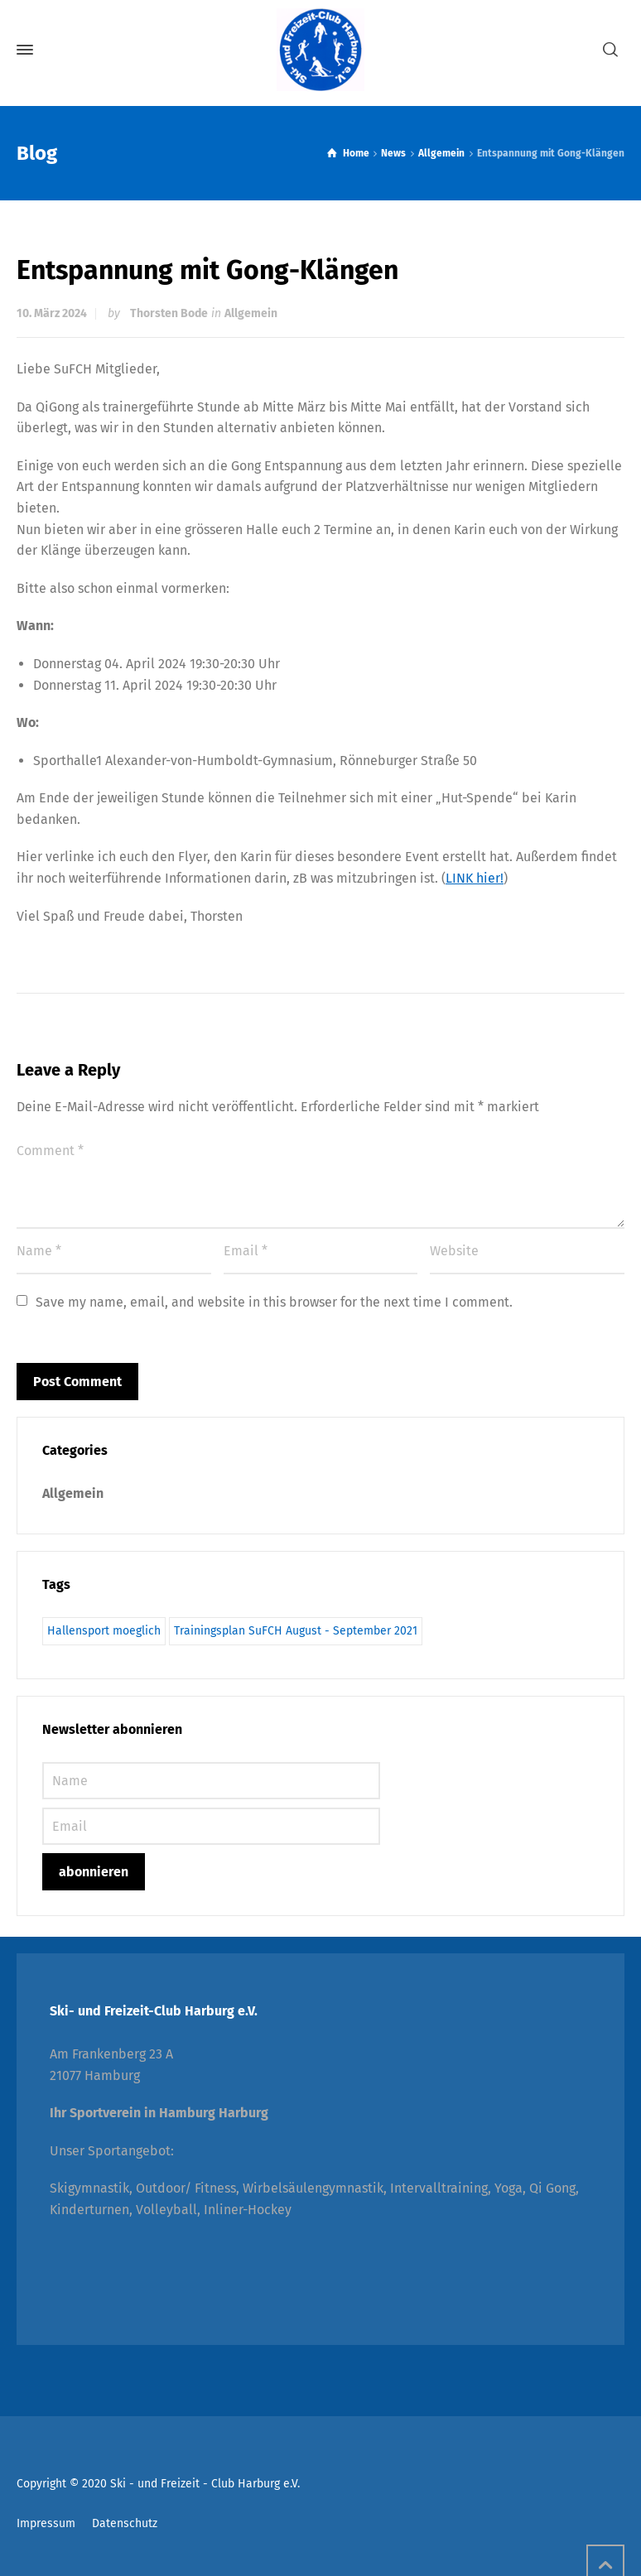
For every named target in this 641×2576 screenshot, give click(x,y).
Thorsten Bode (169, 313)
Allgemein (250, 313)
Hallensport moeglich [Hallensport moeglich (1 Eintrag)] (104, 1631)
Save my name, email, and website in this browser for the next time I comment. (274, 1302)
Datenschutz (124, 2523)
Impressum (46, 2523)
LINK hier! (475, 878)
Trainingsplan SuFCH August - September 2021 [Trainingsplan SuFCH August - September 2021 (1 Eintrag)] (295, 1631)
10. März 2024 (52, 313)
